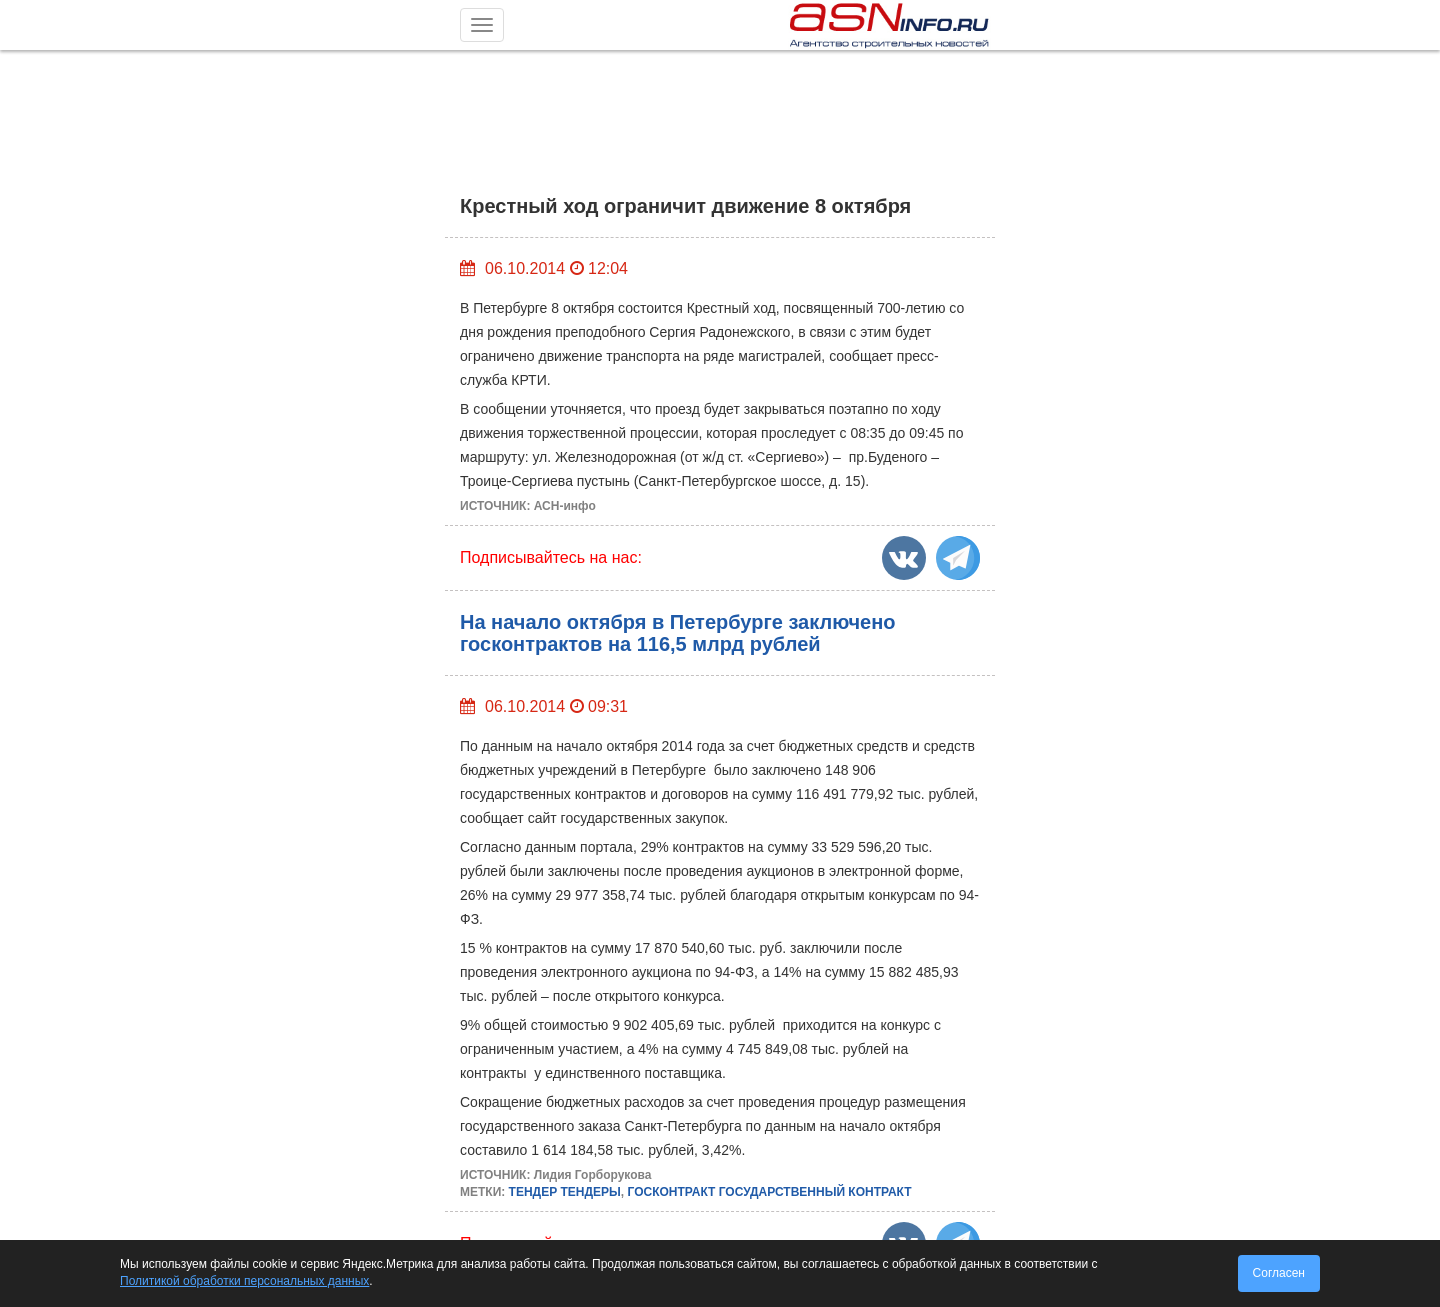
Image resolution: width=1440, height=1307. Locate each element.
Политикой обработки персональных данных (244, 1281)
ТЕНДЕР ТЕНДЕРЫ (565, 1192)
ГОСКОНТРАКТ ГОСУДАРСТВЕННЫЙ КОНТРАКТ (769, 1192)
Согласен (1279, 1273)
